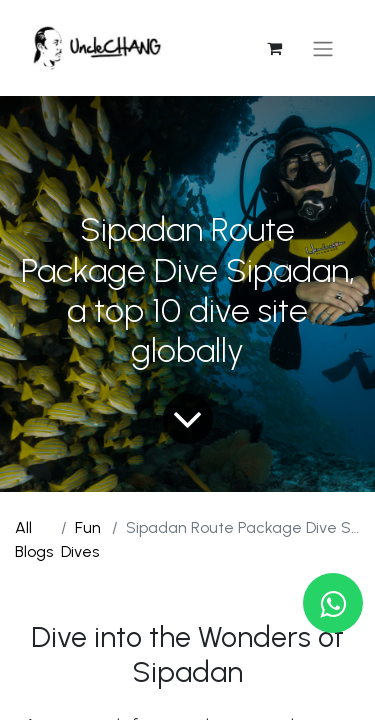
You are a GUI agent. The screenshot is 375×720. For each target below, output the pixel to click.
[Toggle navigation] (323, 48)
